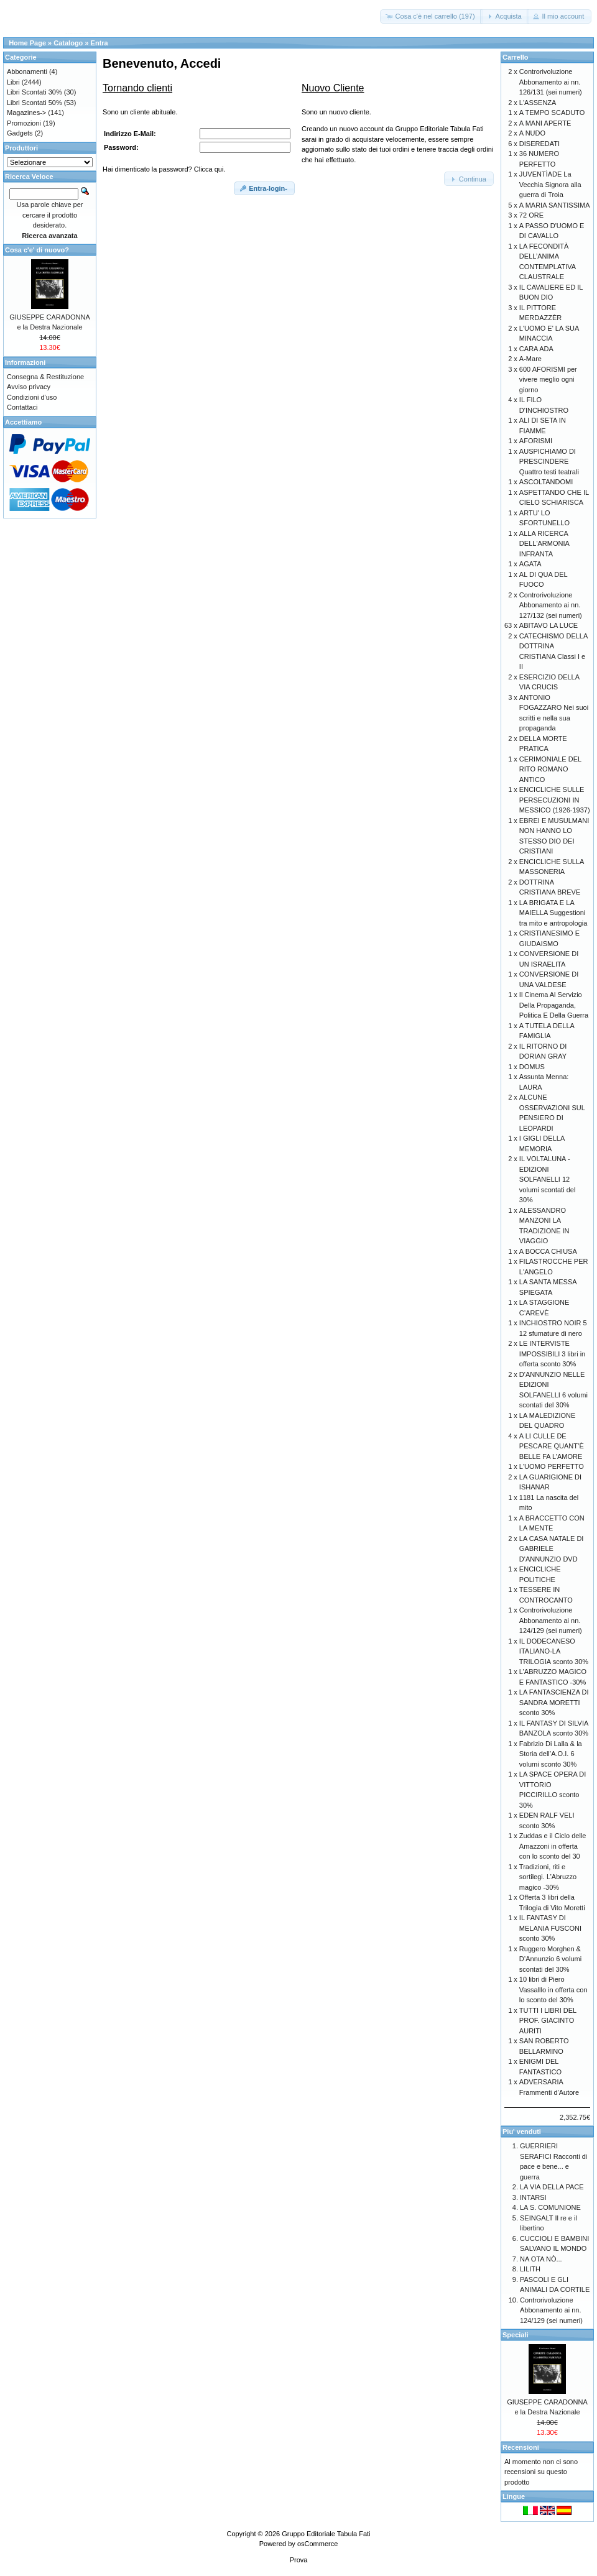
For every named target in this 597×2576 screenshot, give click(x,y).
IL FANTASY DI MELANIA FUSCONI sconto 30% (550, 1928)
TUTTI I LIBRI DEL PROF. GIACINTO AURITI (547, 2021)
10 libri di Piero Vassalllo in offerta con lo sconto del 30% (553, 1989)
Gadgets (20, 133)
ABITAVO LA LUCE (548, 625)
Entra (99, 43)
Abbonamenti (27, 71)
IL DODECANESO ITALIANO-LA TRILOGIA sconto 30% (553, 1651)
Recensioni (520, 2447)
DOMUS (532, 1066)
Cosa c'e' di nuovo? (37, 250)
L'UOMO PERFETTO (551, 1466)
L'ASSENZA (538, 102)
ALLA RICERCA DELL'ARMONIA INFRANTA (544, 544)
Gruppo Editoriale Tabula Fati (326, 2533)
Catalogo (68, 43)
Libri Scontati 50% (34, 102)
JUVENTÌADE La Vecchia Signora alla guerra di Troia (550, 184)
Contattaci (22, 407)
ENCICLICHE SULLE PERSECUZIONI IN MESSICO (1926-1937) (554, 800)
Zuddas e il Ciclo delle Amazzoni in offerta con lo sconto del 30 (552, 1846)
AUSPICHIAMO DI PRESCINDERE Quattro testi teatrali (549, 462)
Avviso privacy (28, 386)
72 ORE (531, 215)
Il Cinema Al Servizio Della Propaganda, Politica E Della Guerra (553, 1005)
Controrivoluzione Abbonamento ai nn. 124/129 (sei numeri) (550, 1620)
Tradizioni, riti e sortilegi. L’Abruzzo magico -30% (547, 1877)
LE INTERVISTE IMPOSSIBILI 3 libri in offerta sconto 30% (552, 1354)
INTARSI (533, 2197)
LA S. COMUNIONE (550, 2207)
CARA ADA (536, 348)
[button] (431, 16)
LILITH (530, 2269)
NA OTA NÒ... (541, 2259)
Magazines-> (26, 112)
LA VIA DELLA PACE (552, 2187)
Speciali (515, 2335)
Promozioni (24, 123)
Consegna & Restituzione (45, 376)
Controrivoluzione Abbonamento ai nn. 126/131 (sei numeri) (550, 82)
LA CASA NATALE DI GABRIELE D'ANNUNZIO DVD (551, 1549)
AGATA (530, 564)
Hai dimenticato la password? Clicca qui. (164, 169)
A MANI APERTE (545, 123)
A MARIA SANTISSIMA (554, 205)
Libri (13, 82)
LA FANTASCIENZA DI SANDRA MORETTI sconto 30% (554, 1702)
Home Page (27, 43)
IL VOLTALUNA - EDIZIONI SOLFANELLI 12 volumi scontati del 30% (547, 1179)
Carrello (515, 57)
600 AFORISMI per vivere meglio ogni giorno (548, 379)
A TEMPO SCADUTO (552, 112)
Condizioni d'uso (32, 397)
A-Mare (530, 358)
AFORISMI (535, 440)
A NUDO (532, 133)
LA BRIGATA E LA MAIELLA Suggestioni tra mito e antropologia (553, 913)
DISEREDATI (539, 143)
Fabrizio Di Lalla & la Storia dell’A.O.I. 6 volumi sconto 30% (550, 1754)
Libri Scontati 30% (34, 92)
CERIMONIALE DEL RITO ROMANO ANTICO (550, 769)
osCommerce (317, 2543)
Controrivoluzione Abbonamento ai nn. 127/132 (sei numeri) (550, 605)
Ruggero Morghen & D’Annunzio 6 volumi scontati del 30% (550, 1959)
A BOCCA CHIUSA (548, 1251)
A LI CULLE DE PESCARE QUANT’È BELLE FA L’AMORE (551, 1446)
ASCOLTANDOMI (546, 481)
